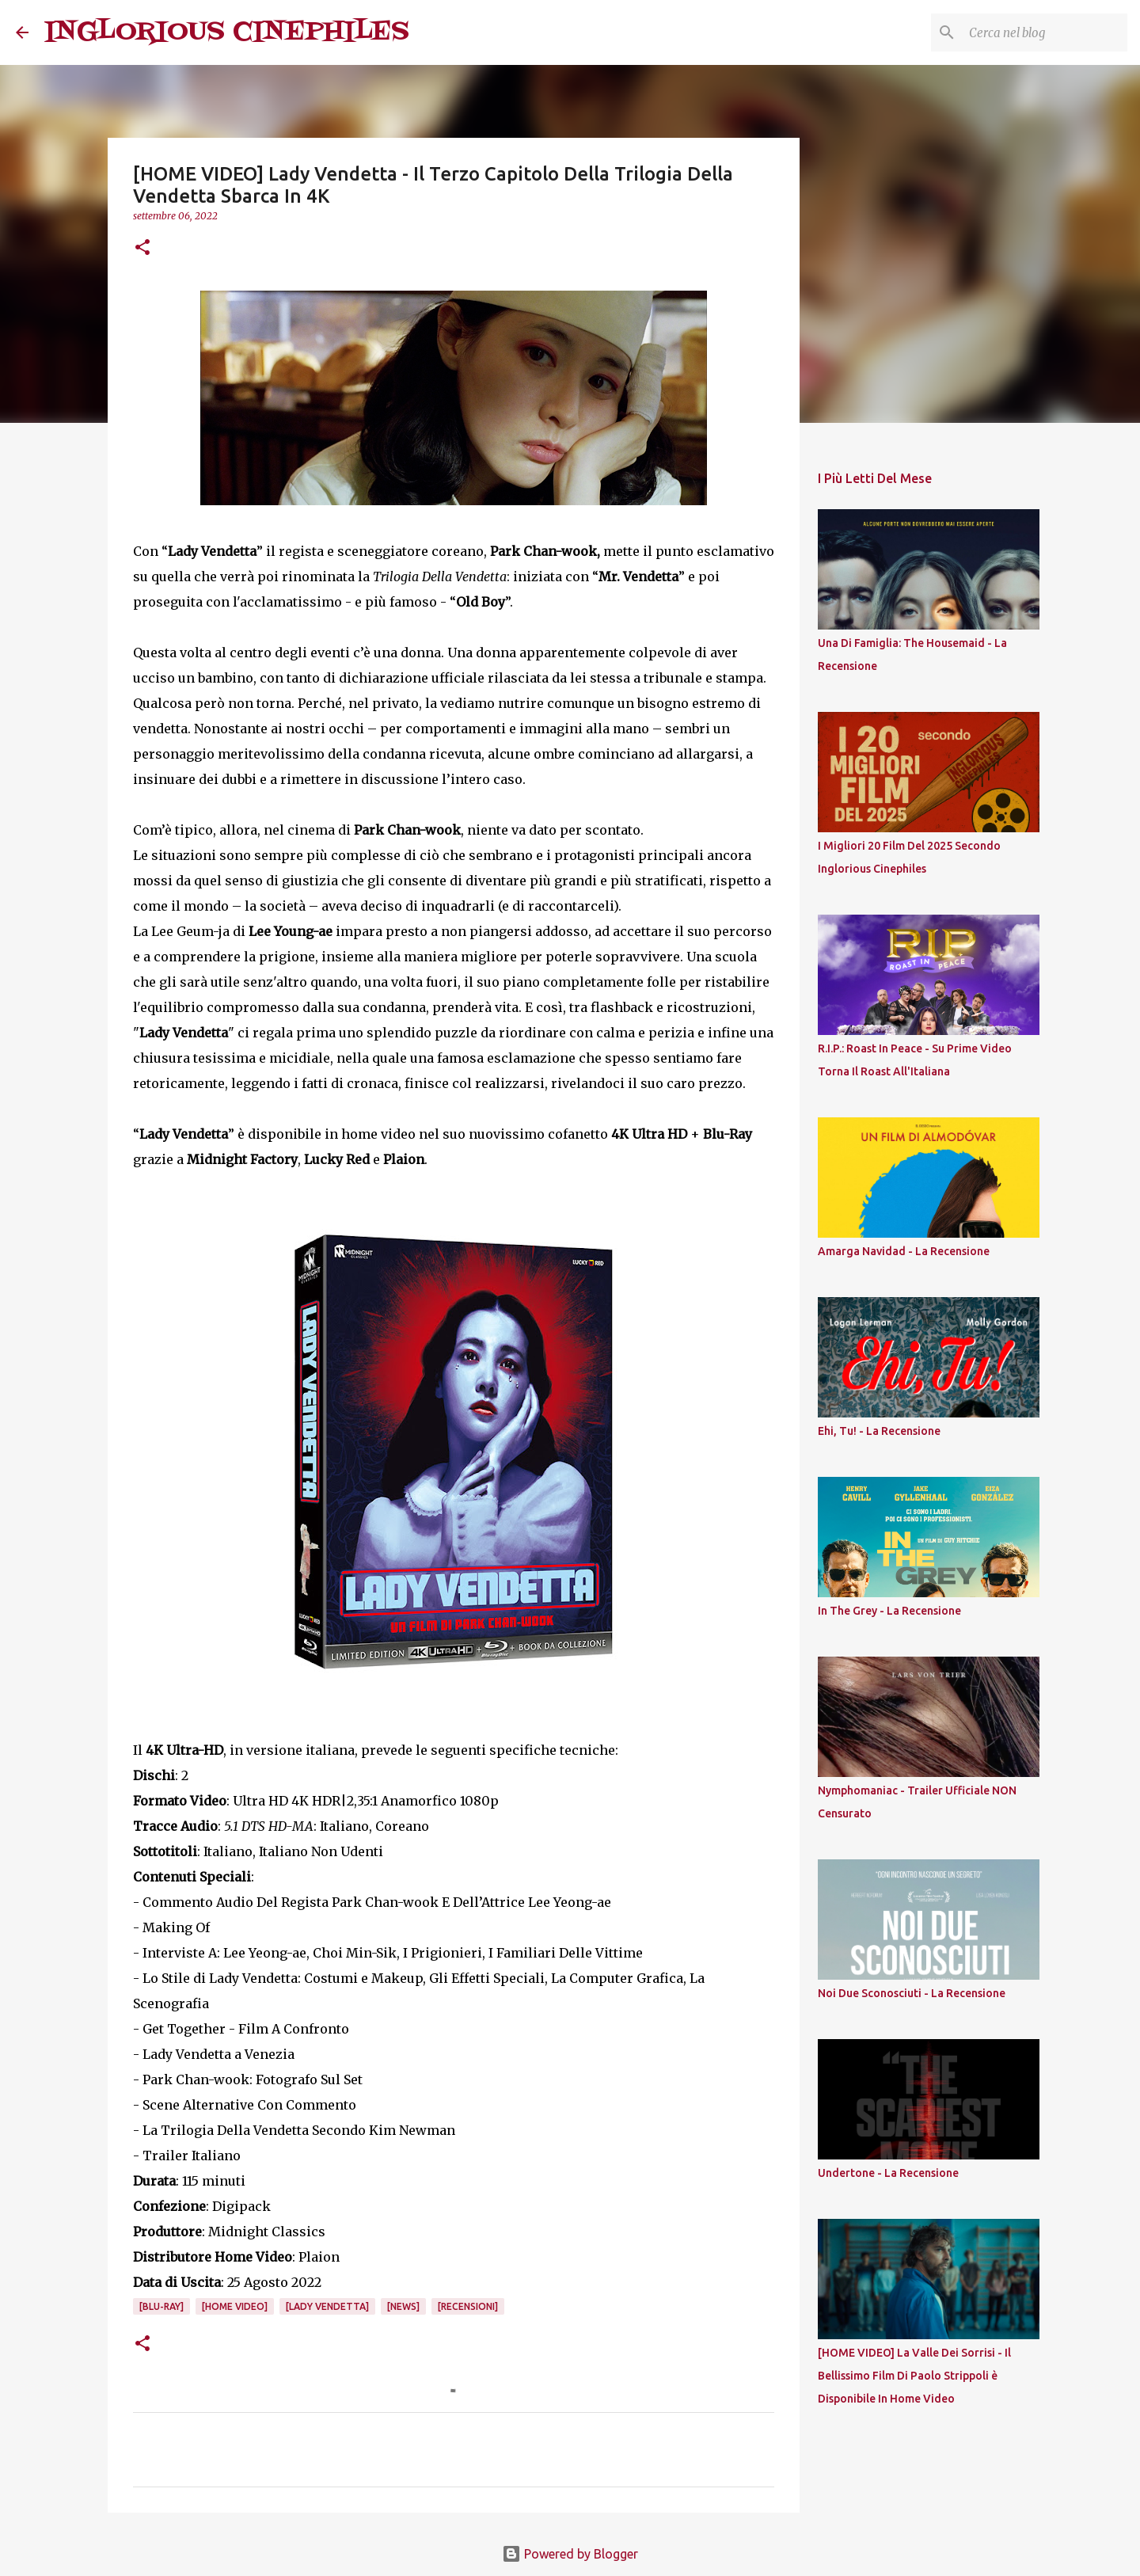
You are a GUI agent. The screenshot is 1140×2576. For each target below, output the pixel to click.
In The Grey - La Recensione (889, 1610)
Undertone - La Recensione (888, 2173)
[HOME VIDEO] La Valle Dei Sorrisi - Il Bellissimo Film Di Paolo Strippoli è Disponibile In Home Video (914, 2375)
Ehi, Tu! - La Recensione (879, 1431)
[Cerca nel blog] (1044, 32)
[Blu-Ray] (161, 2306)
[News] (403, 2306)
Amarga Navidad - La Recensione (904, 1251)
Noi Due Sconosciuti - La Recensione (911, 1993)
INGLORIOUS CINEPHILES (226, 32)
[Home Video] (235, 2306)
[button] (142, 248)
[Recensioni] (468, 2306)
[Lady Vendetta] (327, 2306)
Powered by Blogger (570, 2554)
